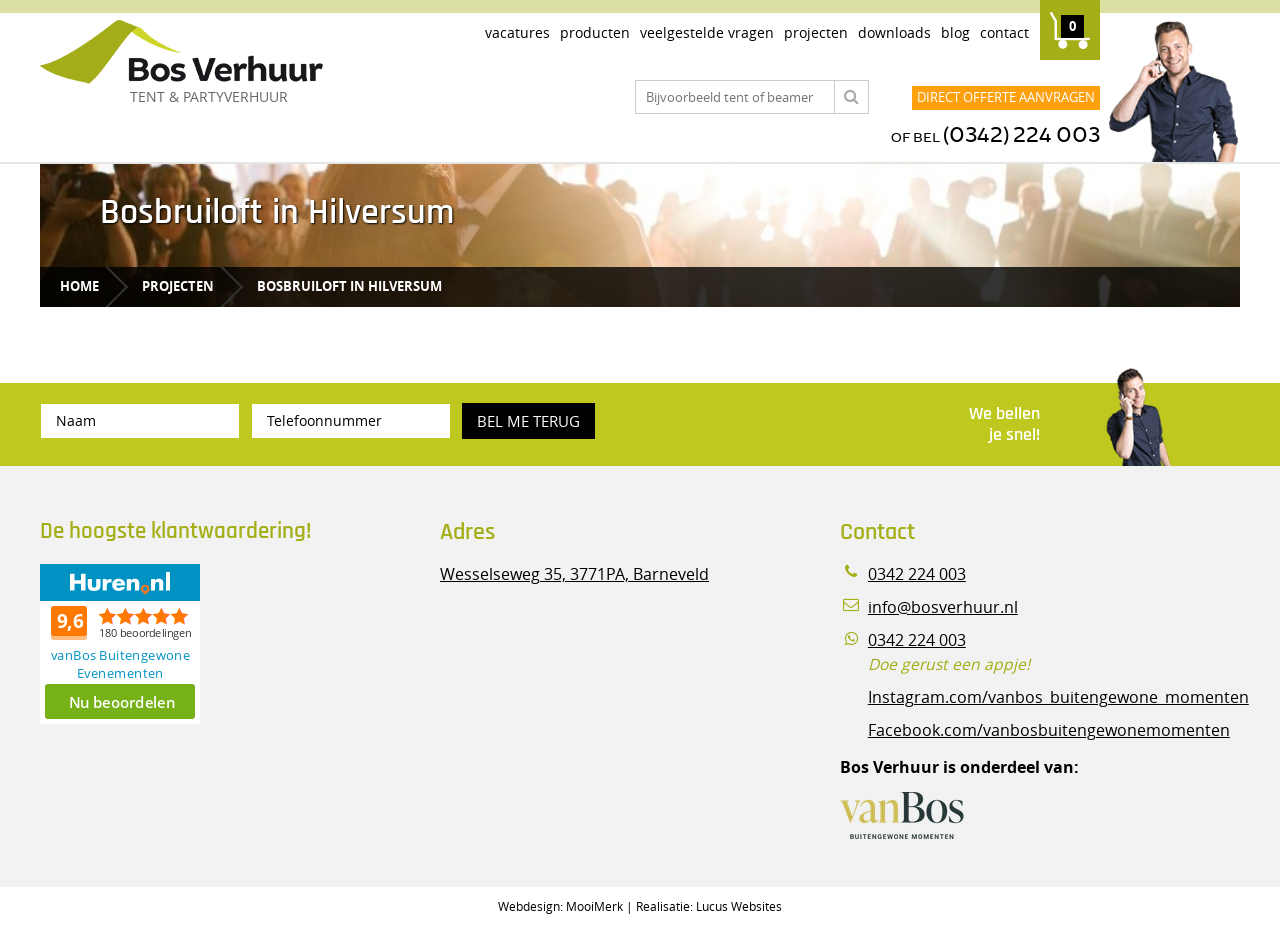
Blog (955, 32)
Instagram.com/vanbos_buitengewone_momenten (1058, 697)
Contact (1004, 32)
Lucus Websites (739, 906)
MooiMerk (594, 906)
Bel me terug (528, 421)
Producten (595, 32)
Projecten (816, 32)
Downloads (894, 32)
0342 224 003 (917, 574)
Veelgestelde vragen (707, 32)
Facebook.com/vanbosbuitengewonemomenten (1049, 730)
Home (79, 286)
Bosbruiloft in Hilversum (349, 286)
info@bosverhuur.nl (943, 607)
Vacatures (517, 32)
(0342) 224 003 (1021, 135)
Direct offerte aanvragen (1006, 97)
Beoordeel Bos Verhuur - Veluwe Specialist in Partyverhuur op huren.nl (165, 644)
